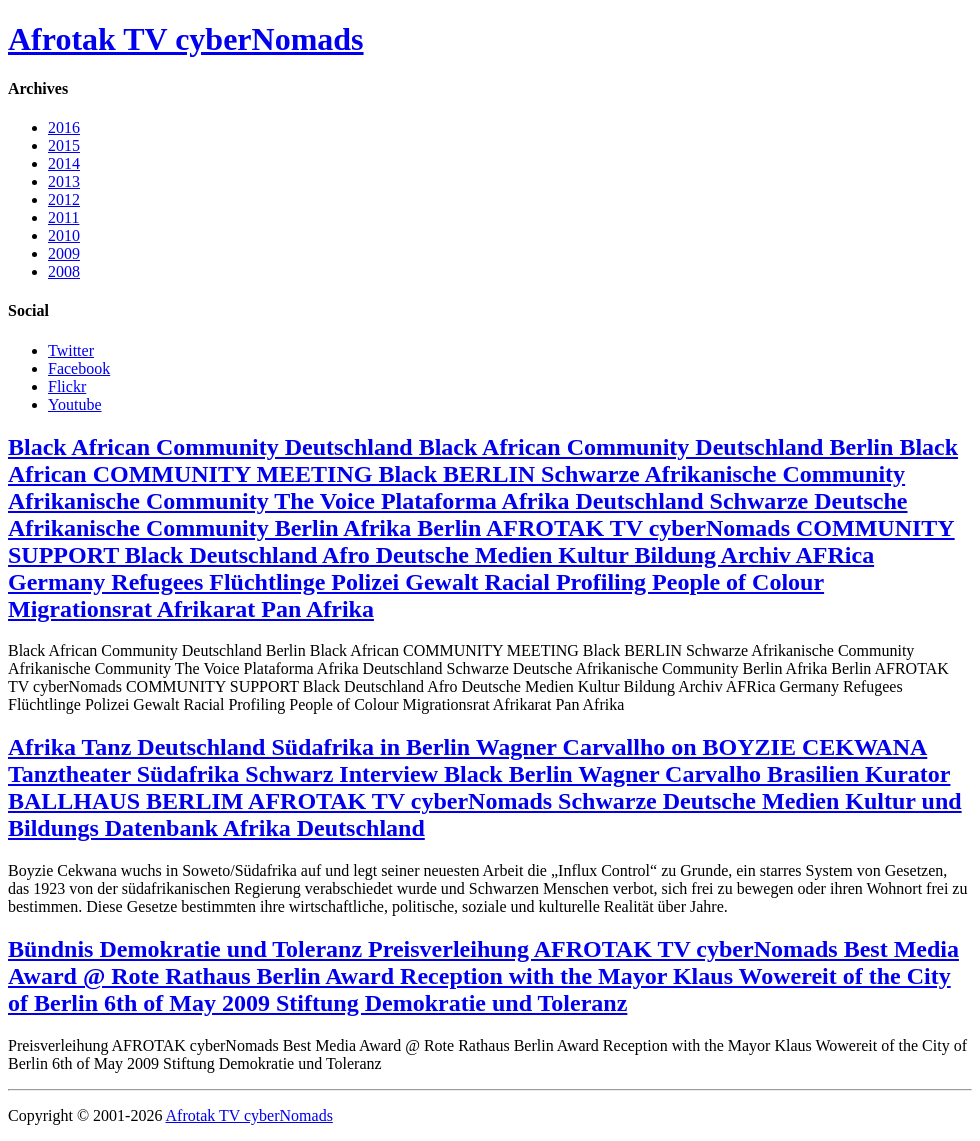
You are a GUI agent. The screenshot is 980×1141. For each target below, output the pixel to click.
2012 (64, 199)
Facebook (79, 368)
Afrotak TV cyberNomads (186, 39)
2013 (64, 181)
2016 (64, 127)
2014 (64, 163)
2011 (63, 217)
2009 (64, 253)
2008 (64, 271)
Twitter (71, 350)
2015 (64, 145)
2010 (64, 235)
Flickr (67, 386)
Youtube (75, 404)
